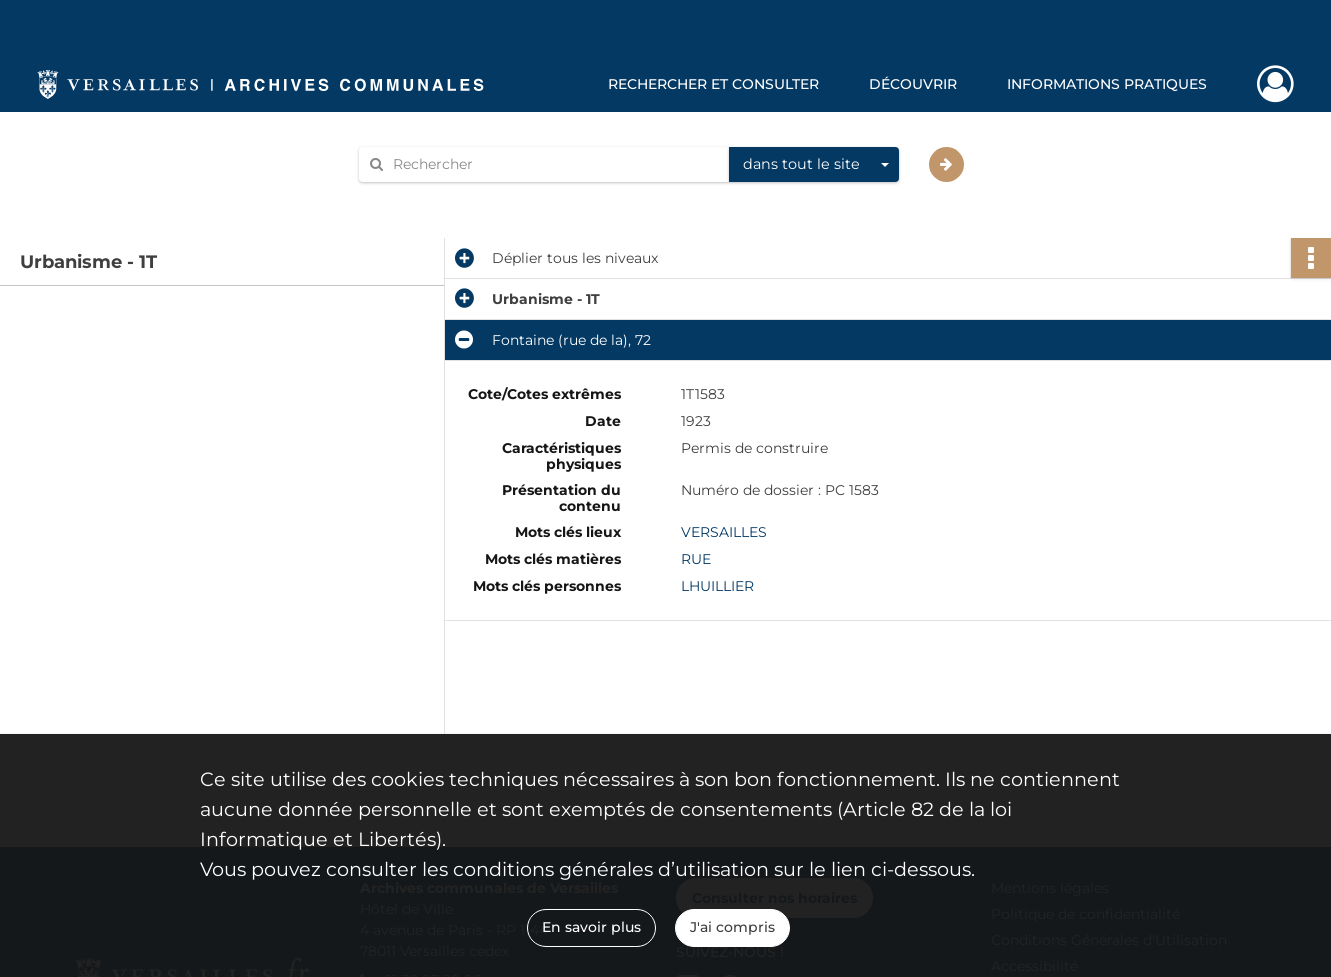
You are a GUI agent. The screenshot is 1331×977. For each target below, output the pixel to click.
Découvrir (913, 84)
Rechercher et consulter (713, 84)
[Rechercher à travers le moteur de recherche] (554, 164)
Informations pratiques (1107, 84)
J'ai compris (732, 927)
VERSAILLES (724, 532)
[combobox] (814, 165)
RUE (696, 559)
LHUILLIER (717, 586)
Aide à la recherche (438, 198)
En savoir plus (591, 927)
